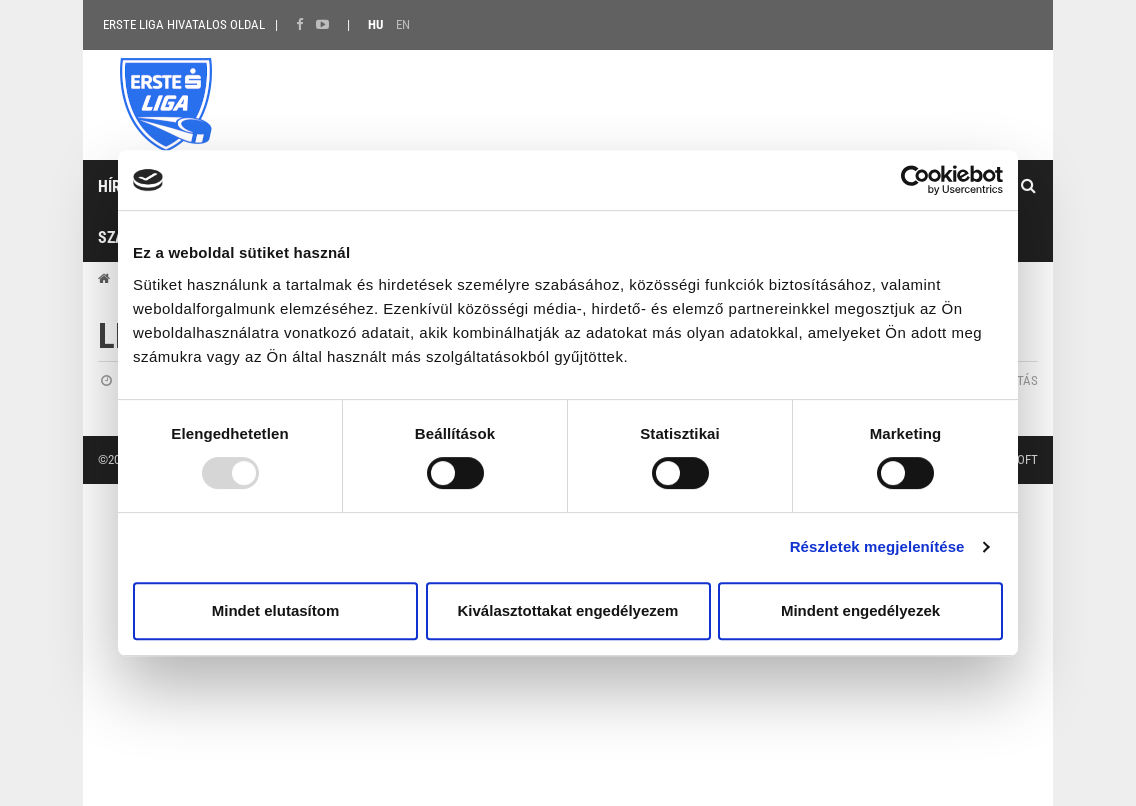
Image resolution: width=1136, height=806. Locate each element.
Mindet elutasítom (276, 610)
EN (403, 24)
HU (375, 24)
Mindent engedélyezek (860, 610)
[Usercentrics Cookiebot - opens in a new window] (915, 180)
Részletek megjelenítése (877, 546)
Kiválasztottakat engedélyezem (568, 610)
